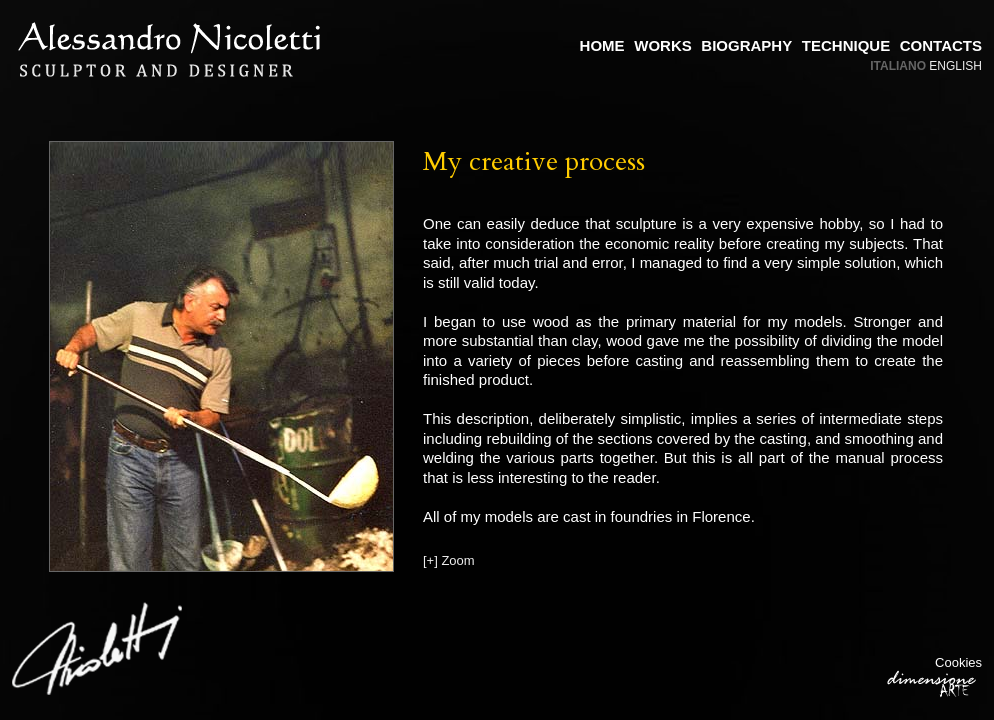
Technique (846, 45)
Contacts (941, 45)
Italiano (898, 66)
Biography (746, 45)
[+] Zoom (449, 560)
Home (602, 45)
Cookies (958, 662)
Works (663, 45)
